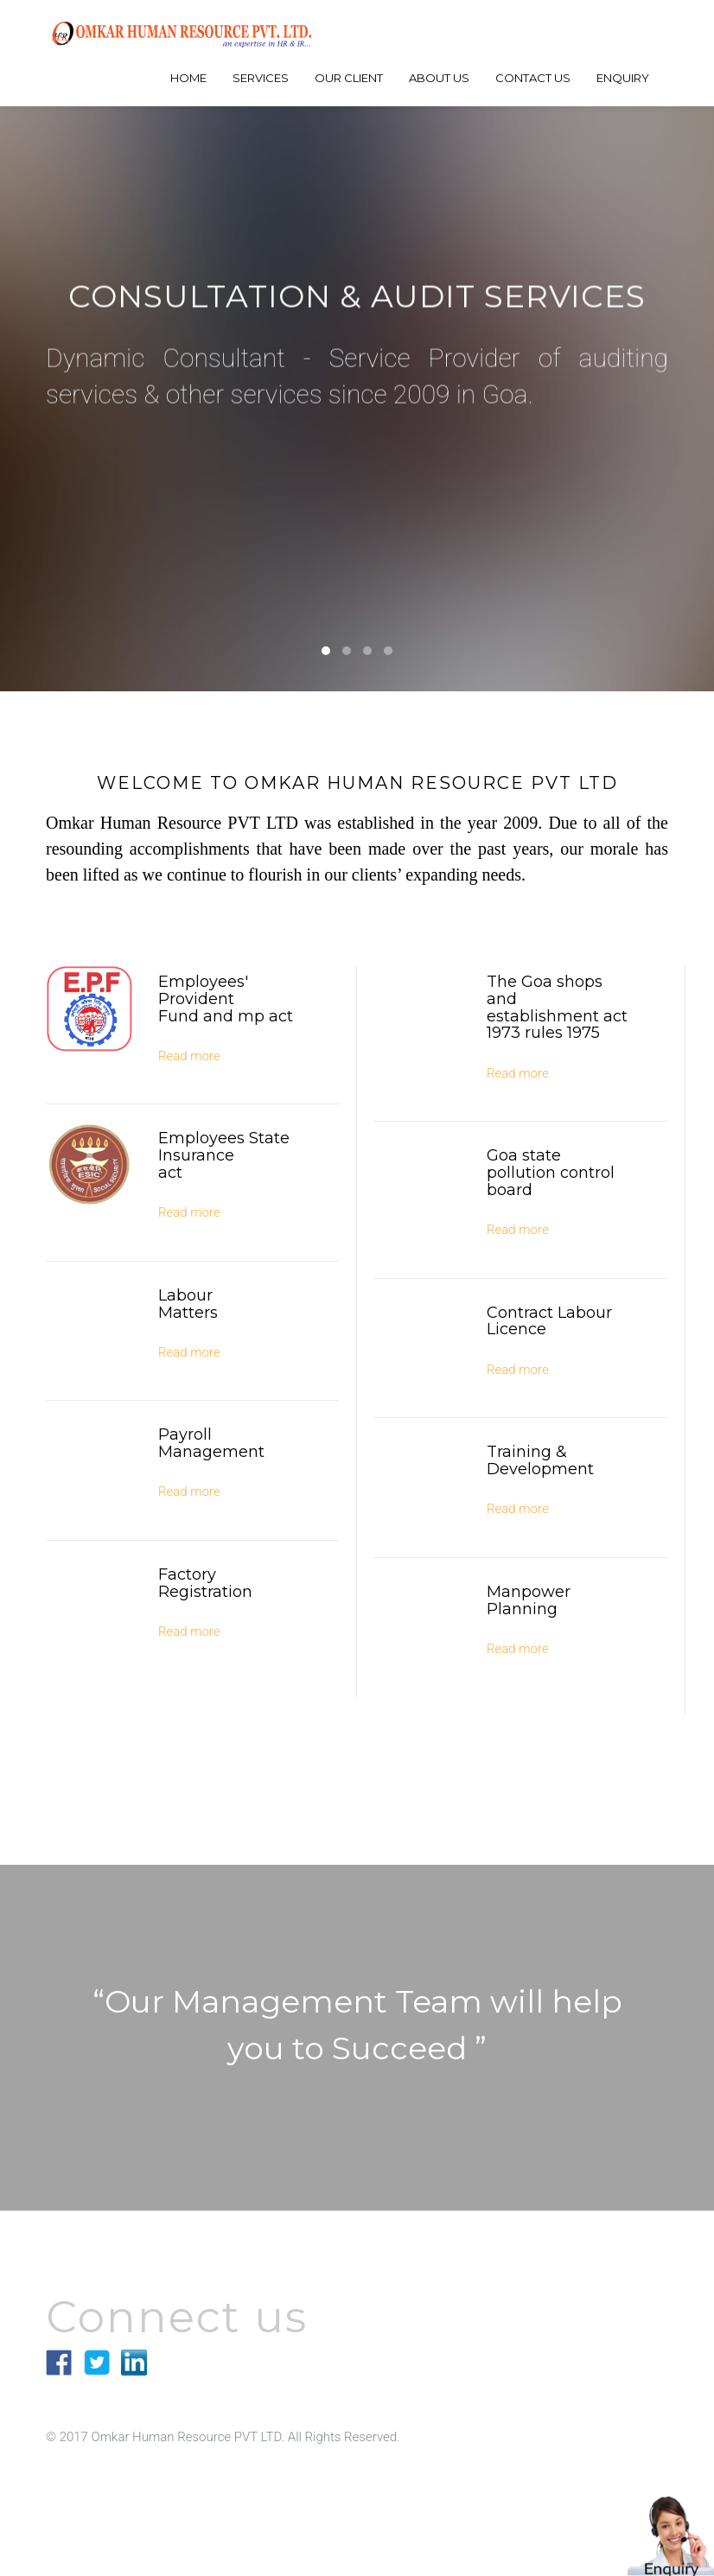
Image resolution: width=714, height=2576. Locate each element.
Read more (189, 1056)
